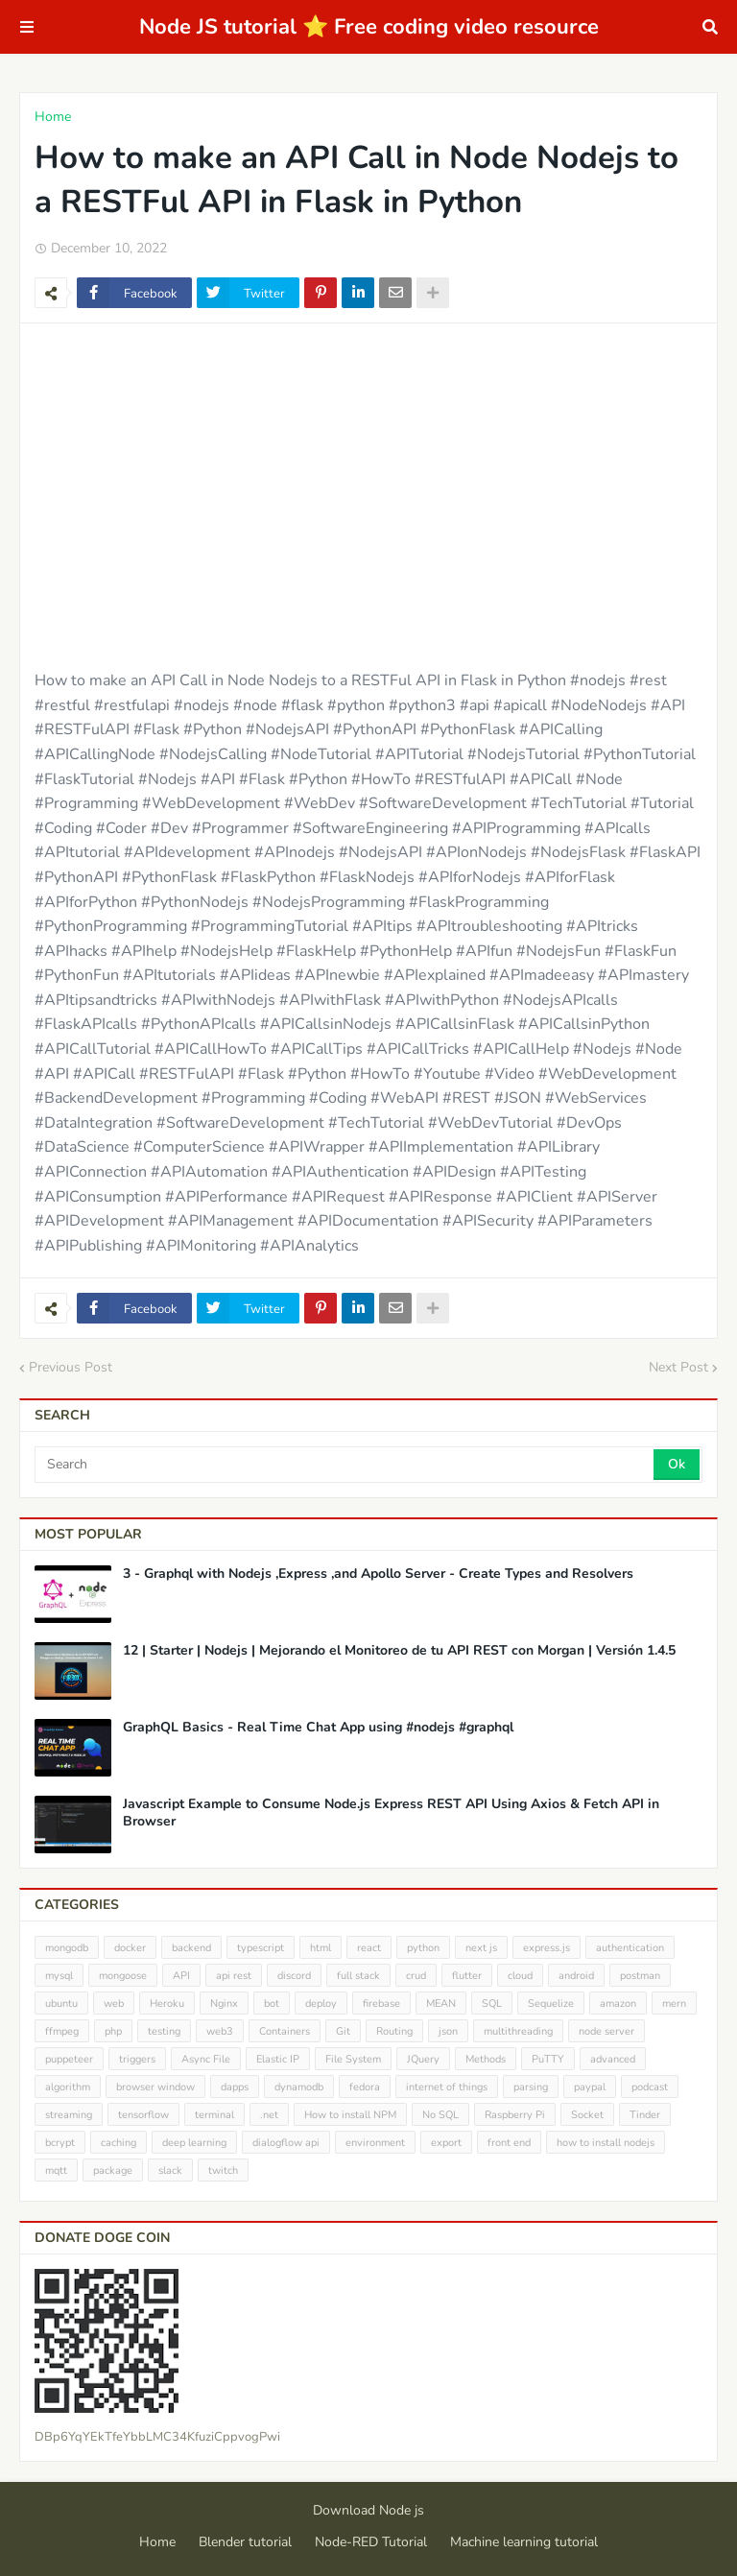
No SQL (440, 2115)
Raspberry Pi (515, 2115)
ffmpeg (62, 2031)
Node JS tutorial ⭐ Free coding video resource (369, 26)
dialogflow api (286, 2142)
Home (53, 116)
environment (375, 2142)
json (448, 2031)
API (181, 1975)
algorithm (67, 2087)
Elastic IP (277, 2059)
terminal (214, 2115)
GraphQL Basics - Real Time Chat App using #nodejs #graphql (318, 1727)
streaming (68, 2115)
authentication (630, 1948)
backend (191, 1948)
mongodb (66, 1948)
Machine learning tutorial (524, 2542)
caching (118, 2142)
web (114, 2003)
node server (606, 2031)
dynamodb (298, 2087)
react (369, 1948)
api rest (233, 1975)
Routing (394, 2031)
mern (674, 2003)
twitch (223, 2170)
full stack (358, 1975)
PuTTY (548, 2059)
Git (343, 2031)
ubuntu (61, 2003)
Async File (205, 2059)
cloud (520, 1975)
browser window (155, 2087)
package (112, 2170)
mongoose (123, 1975)
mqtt (56, 2170)
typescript (260, 1948)
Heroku (167, 2003)
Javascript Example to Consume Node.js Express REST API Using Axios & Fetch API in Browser (391, 1813)
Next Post (678, 1367)
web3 (219, 2031)
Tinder (645, 2115)
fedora (364, 2087)
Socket (587, 2115)
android (576, 1975)
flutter (467, 1975)
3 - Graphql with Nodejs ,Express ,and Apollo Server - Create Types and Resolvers (378, 1574)
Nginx (224, 2003)
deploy (321, 2003)
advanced (612, 2059)
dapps (235, 2087)
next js (481, 1948)
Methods (485, 2059)
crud (416, 1975)
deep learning (194, 2142)
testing (164, 2031)
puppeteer (69, 2059)
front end (509, 2142)
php (113, 2031)
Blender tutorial (245, 2542)
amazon (618, 2003)
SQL (492, 2003)
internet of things (446, 2087)
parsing (530, 2087)
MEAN (441, 2003)
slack (170, 2170)
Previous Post (70, 1367)
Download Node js (368, 2510)
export (446, 2142)
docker (130, 1948)
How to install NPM (350, 2115)
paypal (590, 2087)
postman (640, 1975)
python (423, 1948)
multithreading (518, 2031)
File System (353, 2059)
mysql (59, 1975)
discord (294, 1975)
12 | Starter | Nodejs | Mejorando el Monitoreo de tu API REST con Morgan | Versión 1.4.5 (399, 1650)
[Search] (345, 1464)
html (320, 1948)
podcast (649, 2087)
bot (271, 2003)
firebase (381, 2003)
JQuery (423, 2059)
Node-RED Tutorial (371, 2542)
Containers (284, 2031)
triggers (137, 2059)
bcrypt (60, 2142)
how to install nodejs (605, 2142)
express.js (546, 1948)
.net (269, 2115)
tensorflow (143, 2115)
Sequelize (551, 2003)
